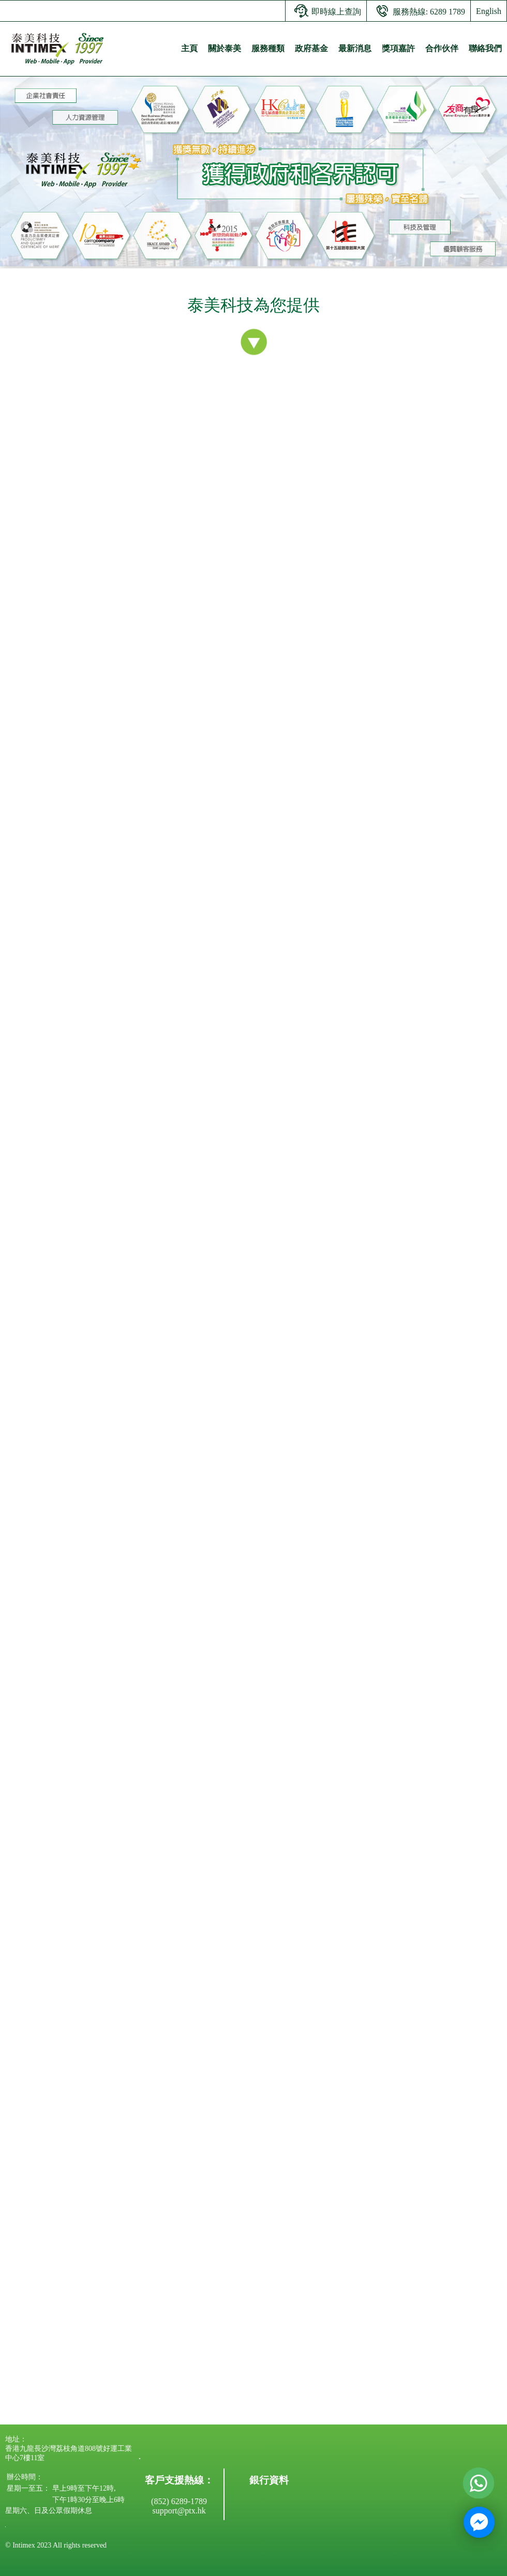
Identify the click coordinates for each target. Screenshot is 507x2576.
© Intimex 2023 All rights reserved (56, 2545)
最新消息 (354, 48)
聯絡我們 (485, 48)
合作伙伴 (441, 48)
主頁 (189, 48)
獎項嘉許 (398, 48)
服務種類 (268, 48)
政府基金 (311, 48)
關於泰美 (224, 48)
